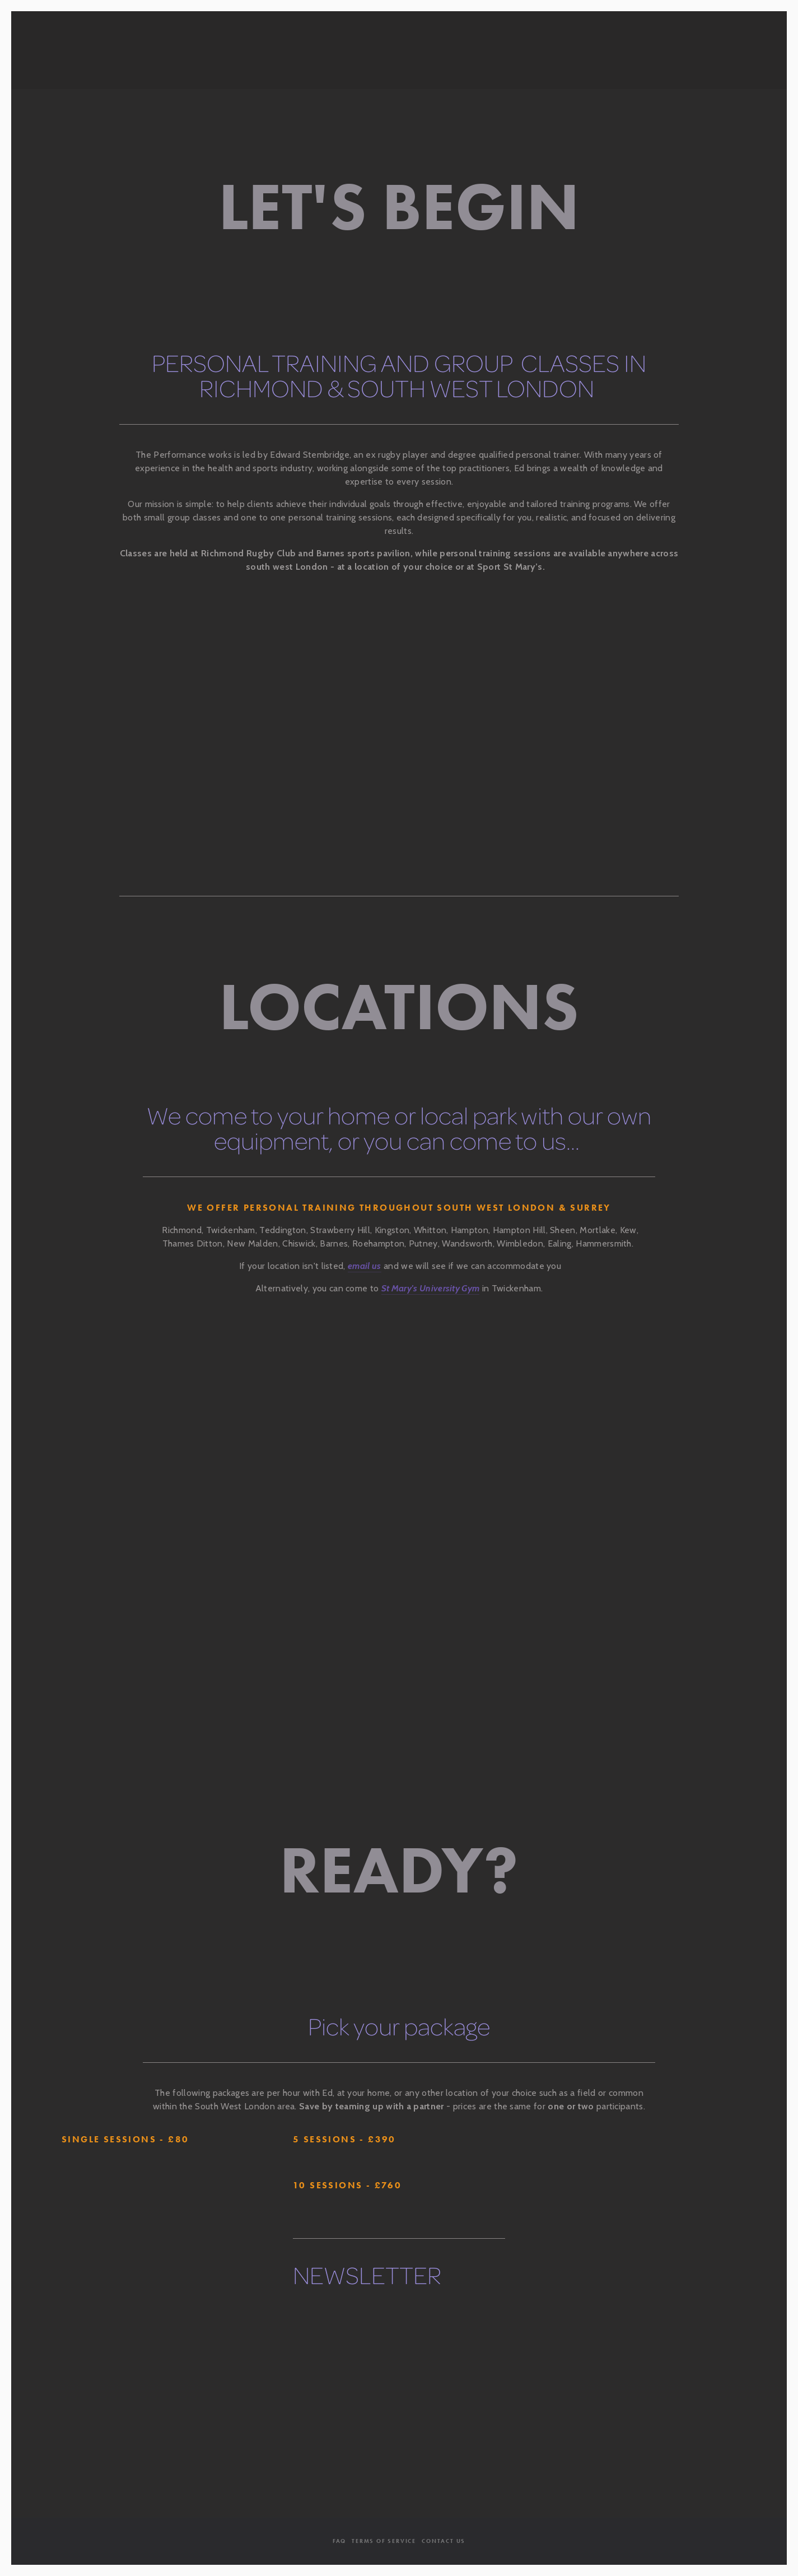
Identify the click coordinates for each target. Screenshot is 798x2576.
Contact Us (443, 2541)
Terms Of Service (384, 2541)
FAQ (339, 2541)
